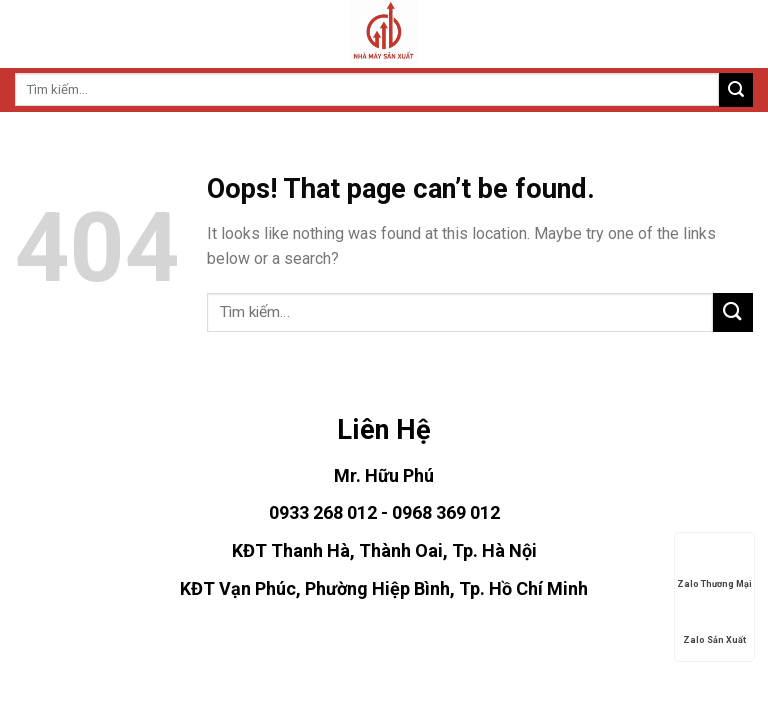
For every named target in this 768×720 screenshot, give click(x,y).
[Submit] (736, 90)
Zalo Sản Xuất (714, 624)
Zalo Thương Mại (714, 568)
